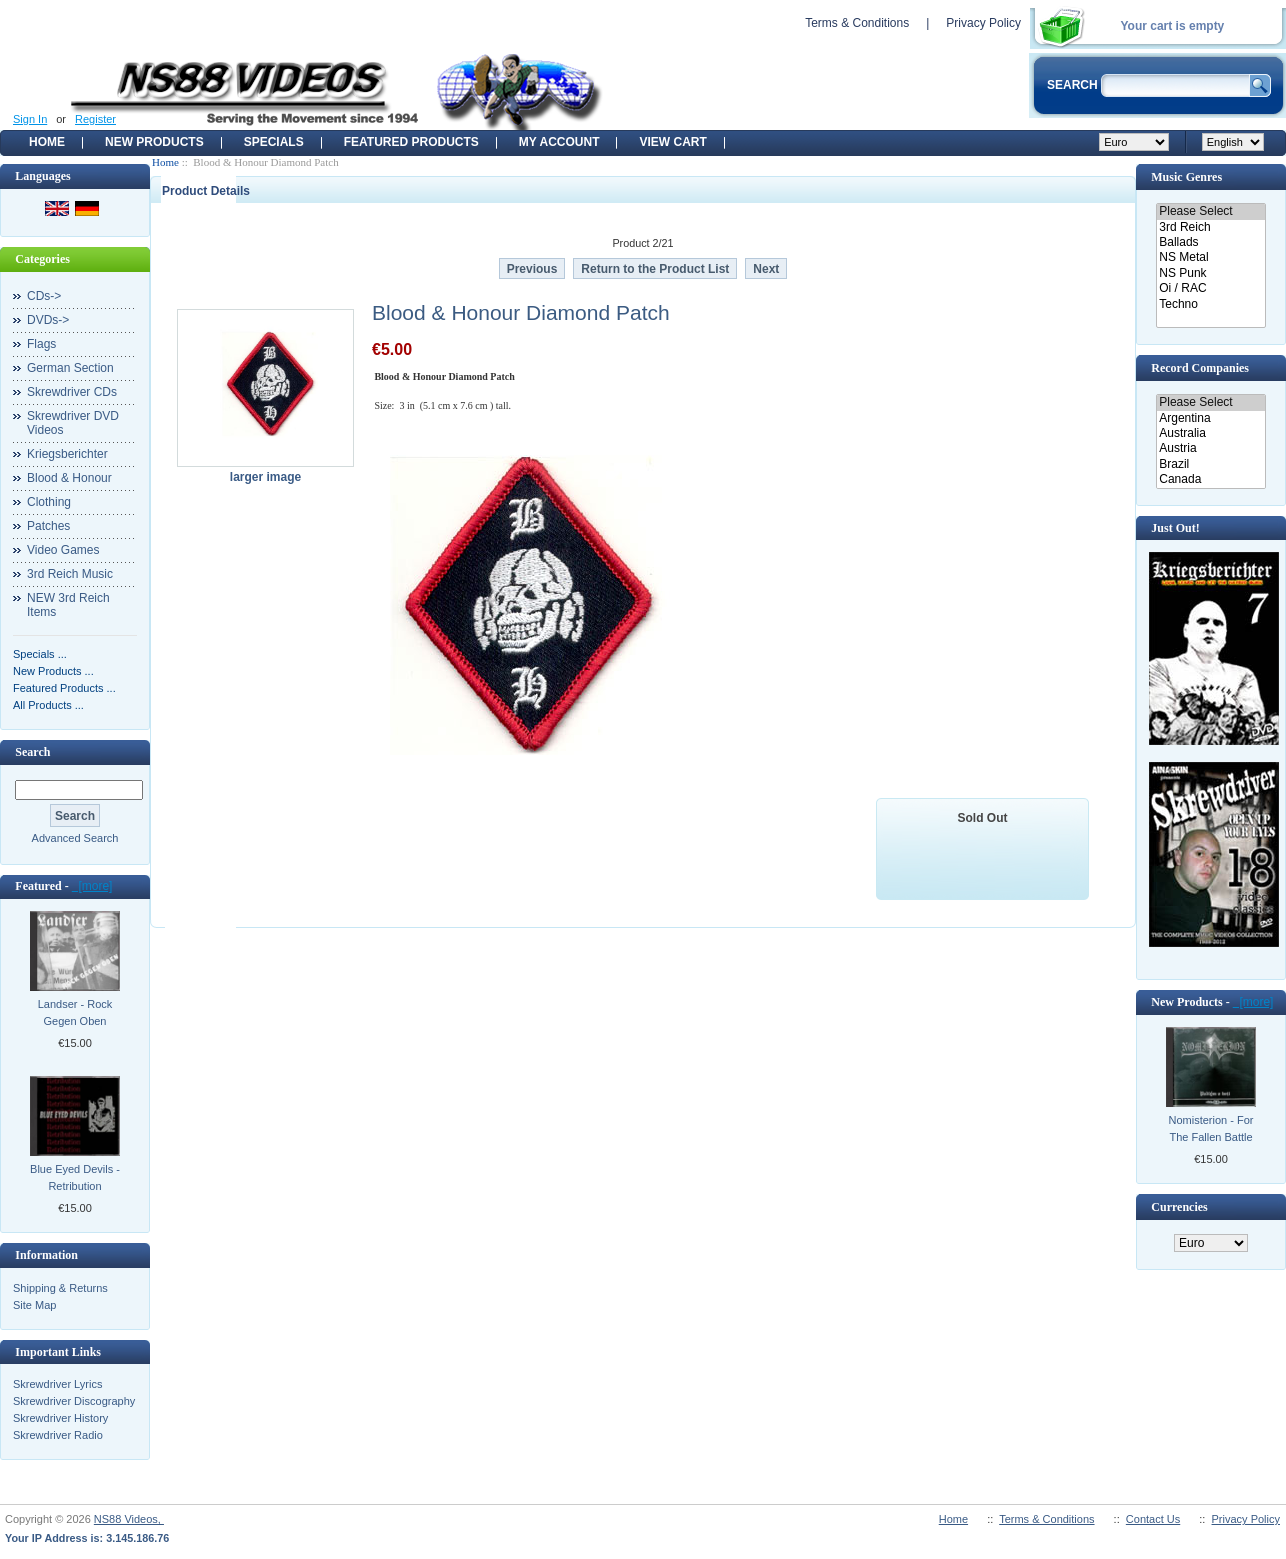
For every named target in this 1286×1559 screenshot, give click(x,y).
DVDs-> (48, 320)
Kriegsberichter (67, 454)
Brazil (1210, 464)
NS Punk (1210, 273)
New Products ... (53, 671)
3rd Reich (1210, 227)
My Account (559, 142)
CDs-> (44, 296)
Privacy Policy (983, 23)
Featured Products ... (64, 688)
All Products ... (48, 705)
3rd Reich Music (70, 574)
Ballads (1210, 242)
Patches (48, 526)
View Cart (672, 142)
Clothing (49, 502)
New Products (154, 142)
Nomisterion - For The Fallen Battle (1211, 1128)
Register (95, 119)
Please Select (1210, 211)
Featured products (411, 142)
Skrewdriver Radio (58, 1435)
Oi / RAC (1210, 288)
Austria (1210, 448)
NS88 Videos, (129, 1519)
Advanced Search (75, 838)
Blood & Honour (69, 478)
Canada (1210, 479)
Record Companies (1200, 368)
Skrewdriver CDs (72, 392)
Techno (1210, 304)
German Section (70, 368)
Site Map (34, 1305)
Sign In (30, 119)
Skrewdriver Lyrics (57, 1384)
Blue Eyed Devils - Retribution (75, 1177)
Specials (274, 142)
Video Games (63, 550)
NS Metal (1210, 257)
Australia (1210, 433)
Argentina (1210, 418)
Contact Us (1153, 1519)
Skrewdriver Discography (74, 1401)
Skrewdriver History (60, 1418)
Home (47, 142)
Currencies (1179, 1207)
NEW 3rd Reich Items (68, 605)
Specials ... (40, 654)
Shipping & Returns (60, 1288)
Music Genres (1186, 177)
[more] (92, 886)
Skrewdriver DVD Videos (73, 423)
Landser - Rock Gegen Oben (75, 1012)
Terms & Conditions (857, 23)
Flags (41, 344)
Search (32, 752)
